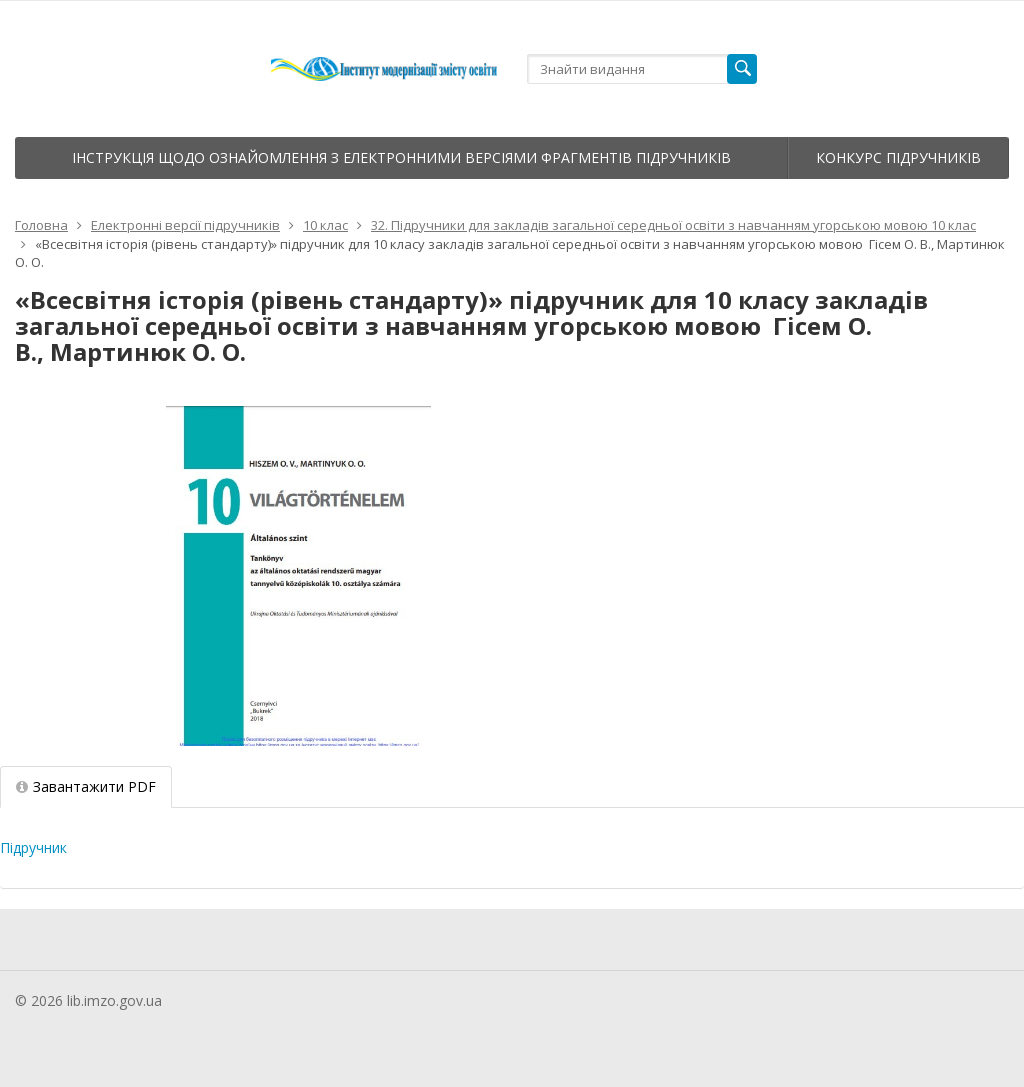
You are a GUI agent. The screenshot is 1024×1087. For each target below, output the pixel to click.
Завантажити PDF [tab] (86, 786)
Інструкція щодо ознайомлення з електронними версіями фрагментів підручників (401, 157)
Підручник (33, 847)
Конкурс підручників (898, 157)
